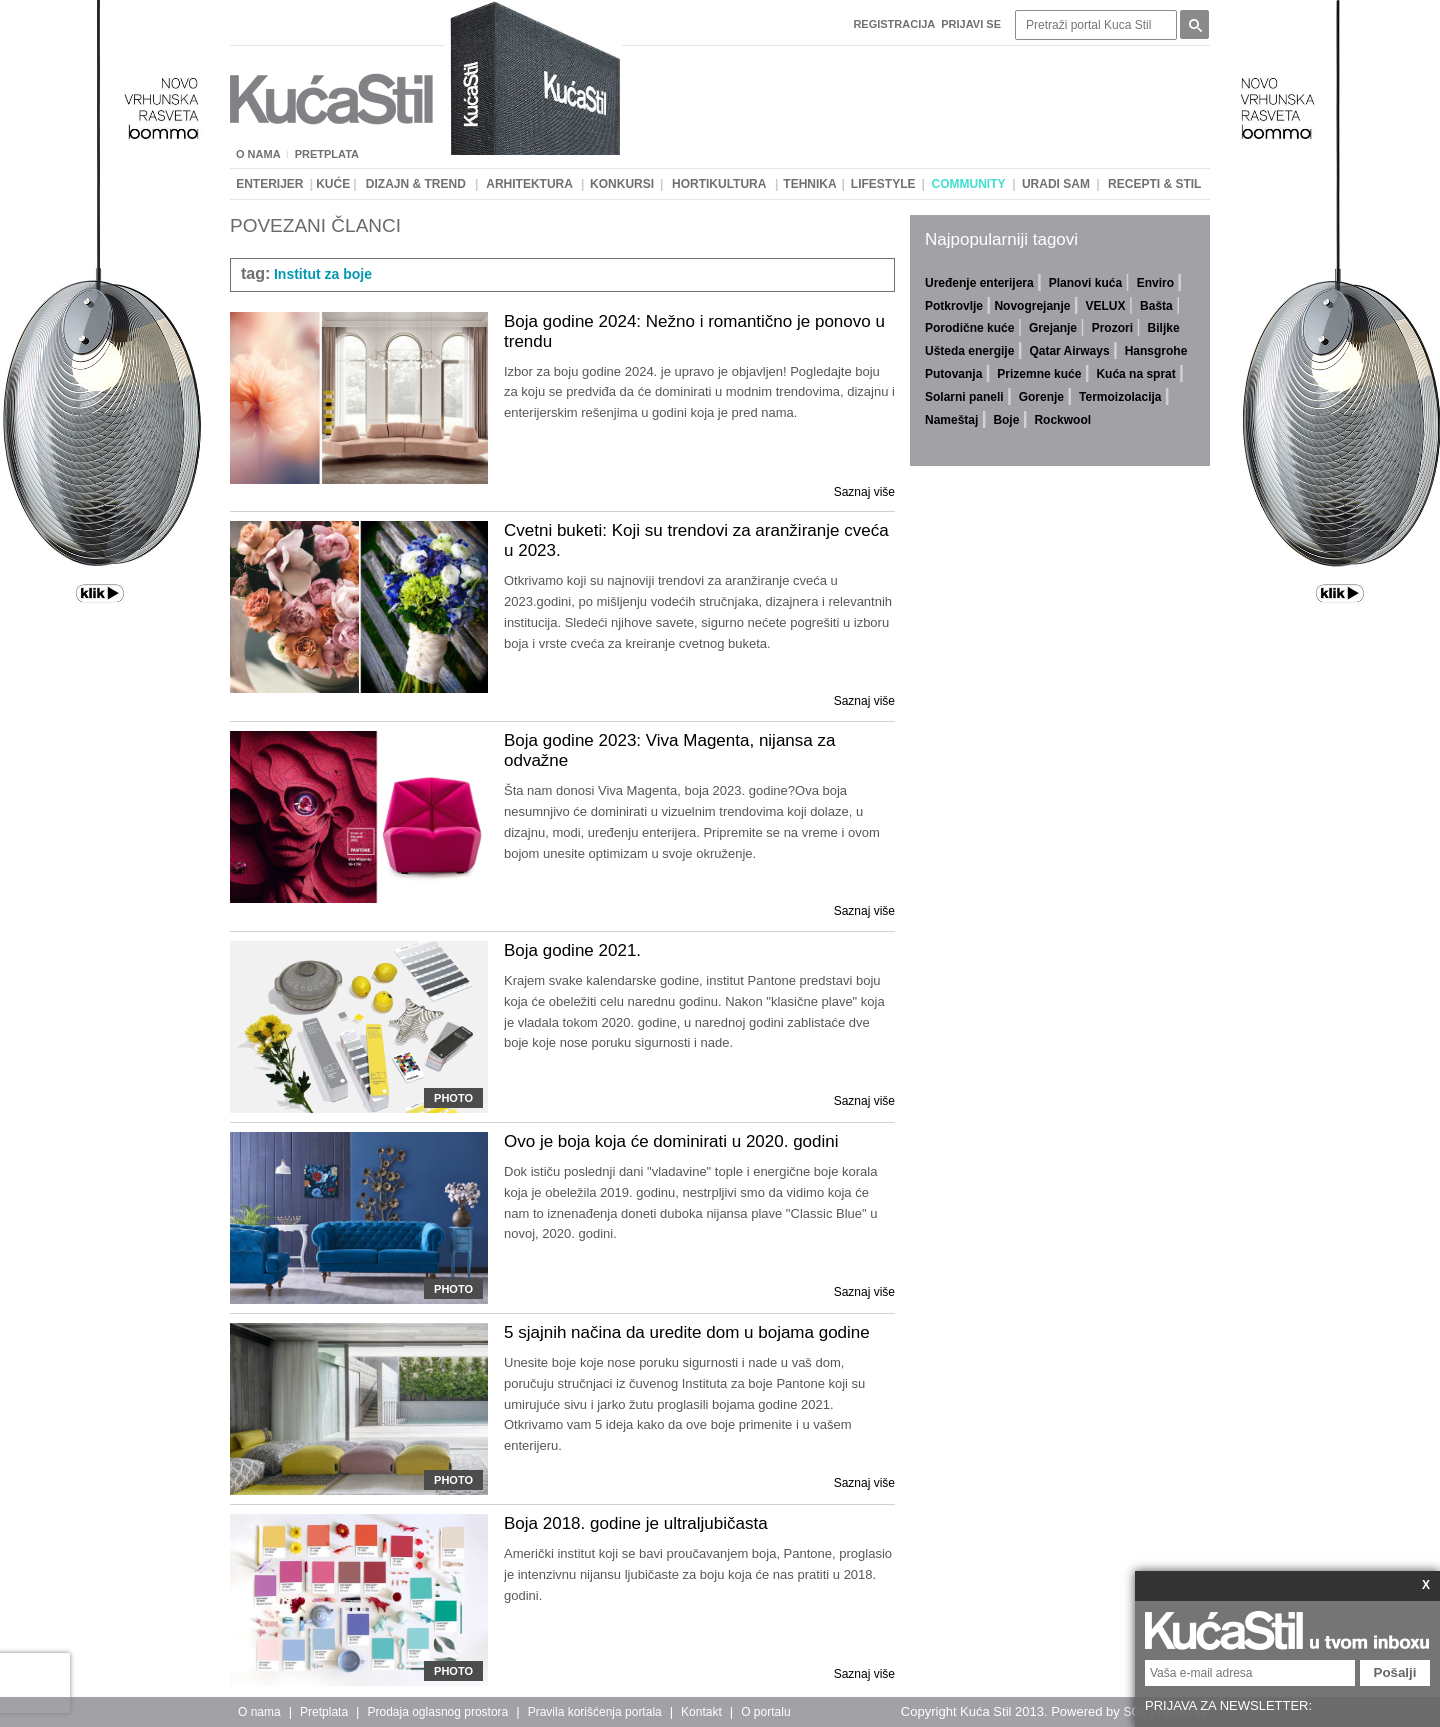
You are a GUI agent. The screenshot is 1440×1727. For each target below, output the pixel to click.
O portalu (765, 1712)
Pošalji (1395, 1672)
